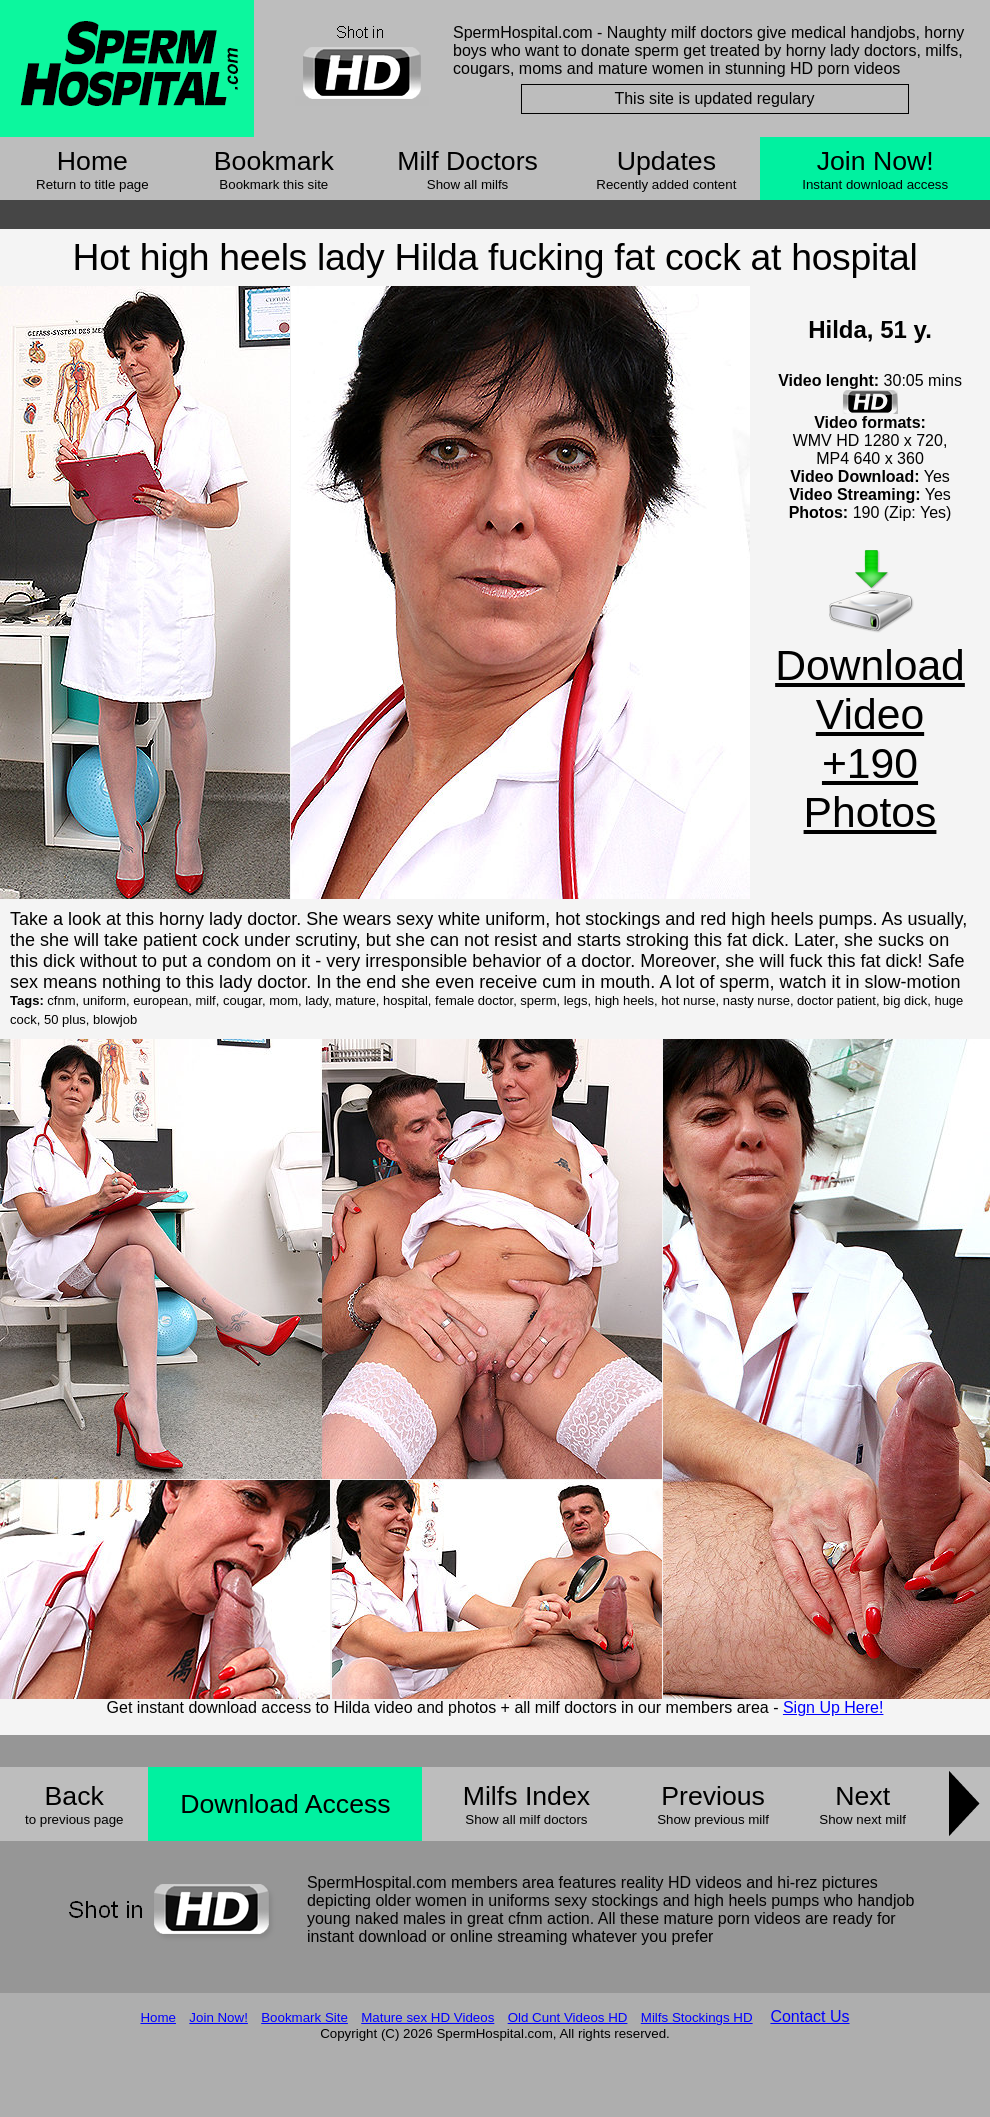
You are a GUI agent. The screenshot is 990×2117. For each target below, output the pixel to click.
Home (92, 161)
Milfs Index (526, 1796)
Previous (713, 1796)
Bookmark (274, 161)
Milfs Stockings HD (697, 2017)
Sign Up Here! (833, 1707)
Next (862, 1796)
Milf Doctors (467, 161)
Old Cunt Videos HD (568, 2017)
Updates (666, 161)
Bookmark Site (304, 2017)
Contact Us (809, 2016)
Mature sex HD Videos (427, 2017)
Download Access (285, 1804)
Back (74, 1796)
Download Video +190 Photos (870, 738)
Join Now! (875, 161)
